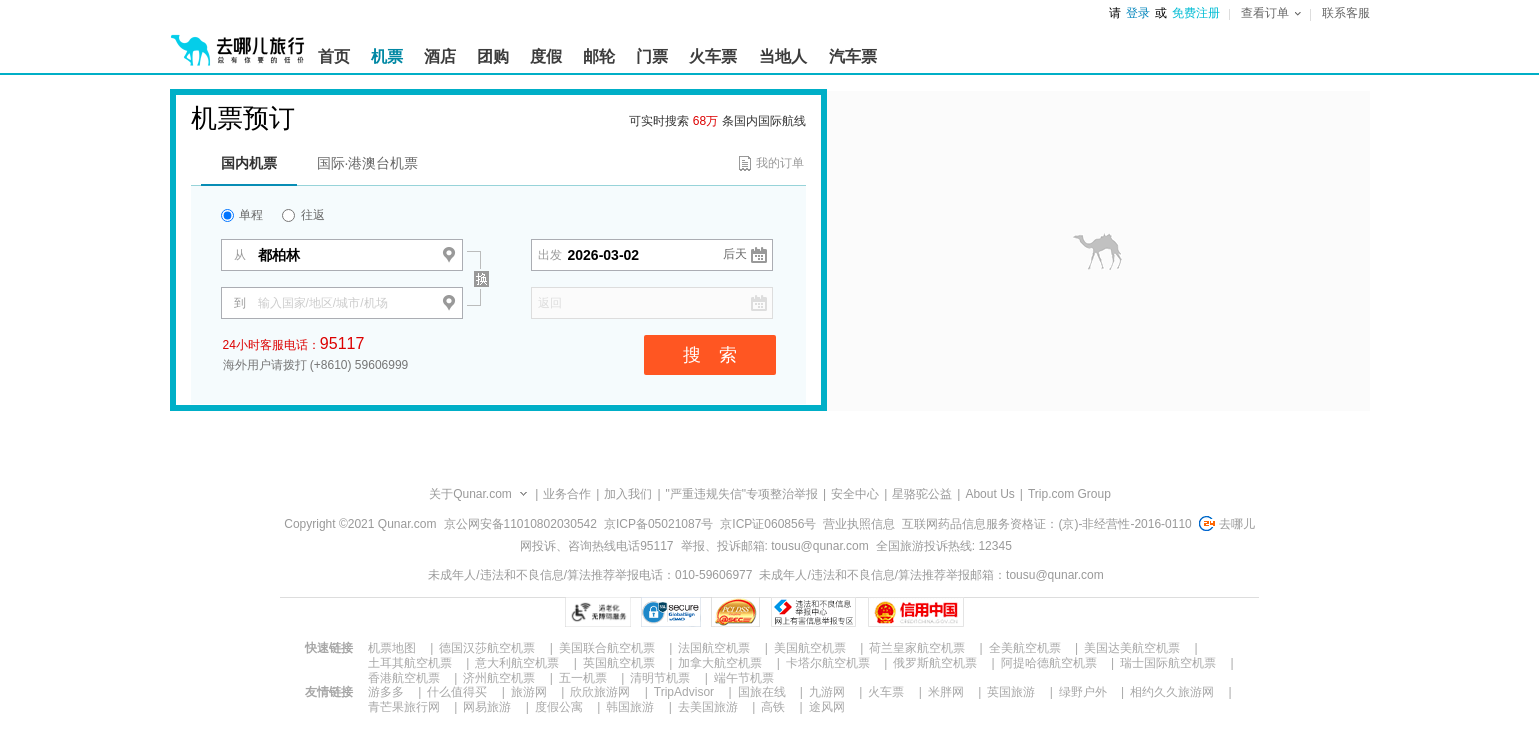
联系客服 (1346, 13)
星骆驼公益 (922, 494)
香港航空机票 (404, 678)
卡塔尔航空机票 (828, 663)
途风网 (827, 707)
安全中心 (855, 494)
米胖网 (946, 692)
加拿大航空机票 (720, 663)
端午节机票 (744, 678)
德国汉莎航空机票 (487, 648)
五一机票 (583, 678)
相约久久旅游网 (1172, 692)
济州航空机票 (499, 678)
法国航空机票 (714, 648)
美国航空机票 (810, 648)
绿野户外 (1083, 692)
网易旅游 (487, 707)
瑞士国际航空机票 (1168, 663)
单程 (242, 215)
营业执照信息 (859, 524)
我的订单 (780, 163)
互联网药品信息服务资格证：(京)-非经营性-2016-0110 (1046, 524)
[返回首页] (238, 42)
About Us (989, 494)
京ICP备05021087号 (658, 524)
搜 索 (710, 355)
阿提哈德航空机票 (1049, 663)
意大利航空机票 (517, 663)
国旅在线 (762, 692)
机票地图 (392, 648)
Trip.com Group (1069, 494)
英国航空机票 (619, 663)
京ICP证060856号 (768, 524)
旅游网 (529, 692)
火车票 (886, 692)
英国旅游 (1011, 692)
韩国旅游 (630, 707)
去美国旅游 (708, 707)
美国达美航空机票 (1132, 648)
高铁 (773, 707)
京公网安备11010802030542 (520, 524)
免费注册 (1196, 13)
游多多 (386, 692)
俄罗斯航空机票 (935, 663)
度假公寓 (559, 707)
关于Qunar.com (470, 494)
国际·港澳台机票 (368, 163)
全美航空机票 (1025, 648)
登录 (1138, 13)
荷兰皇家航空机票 (917, 648)
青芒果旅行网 (404, 707)
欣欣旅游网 (600, 692)
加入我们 (628, 494)
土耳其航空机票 (410, 663)
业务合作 (567, 494)
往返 (303, 215)
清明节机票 (660, 678)
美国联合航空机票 (607, 648)
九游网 (827, 692)
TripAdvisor (684, 692)
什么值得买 (457, 692)
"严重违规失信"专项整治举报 (742, 494)
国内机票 (249, 163)
